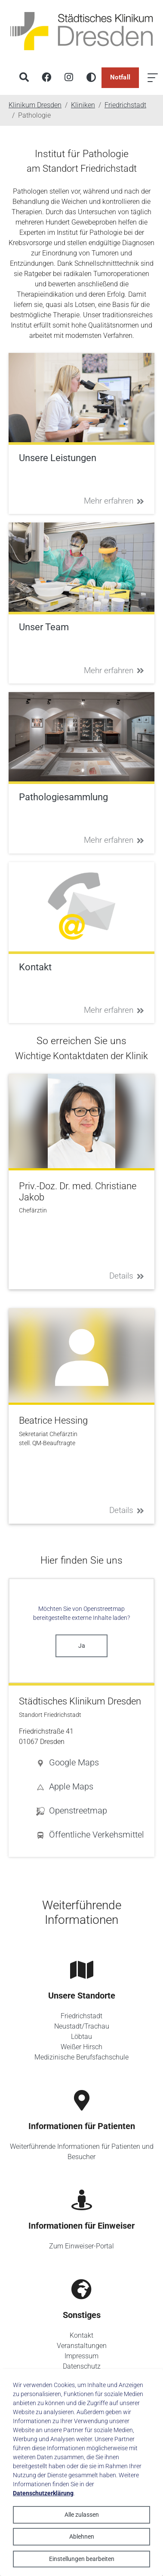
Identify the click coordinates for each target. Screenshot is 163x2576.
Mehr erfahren (114, 501)
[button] (90, 1762)
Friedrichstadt (81, 2016)
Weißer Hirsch (81, 2047)
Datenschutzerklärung (43, 2493)
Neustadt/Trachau (81, 2026)
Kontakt (81, 2335)
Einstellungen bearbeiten (81, 2558)
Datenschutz (82, 2366)
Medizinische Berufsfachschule (81, 2057)
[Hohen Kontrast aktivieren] (91, 77)
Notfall (120, 77)
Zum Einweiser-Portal (81, 2246)
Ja (81, 1645)
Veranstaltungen (82, 2346)
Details (126, 1276)
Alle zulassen (82, 2514)
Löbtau (81, 2036)
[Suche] (24, 77)
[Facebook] (46, 77)
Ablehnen (81, 2536)
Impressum (81, 2356)
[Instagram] (68, 77)
